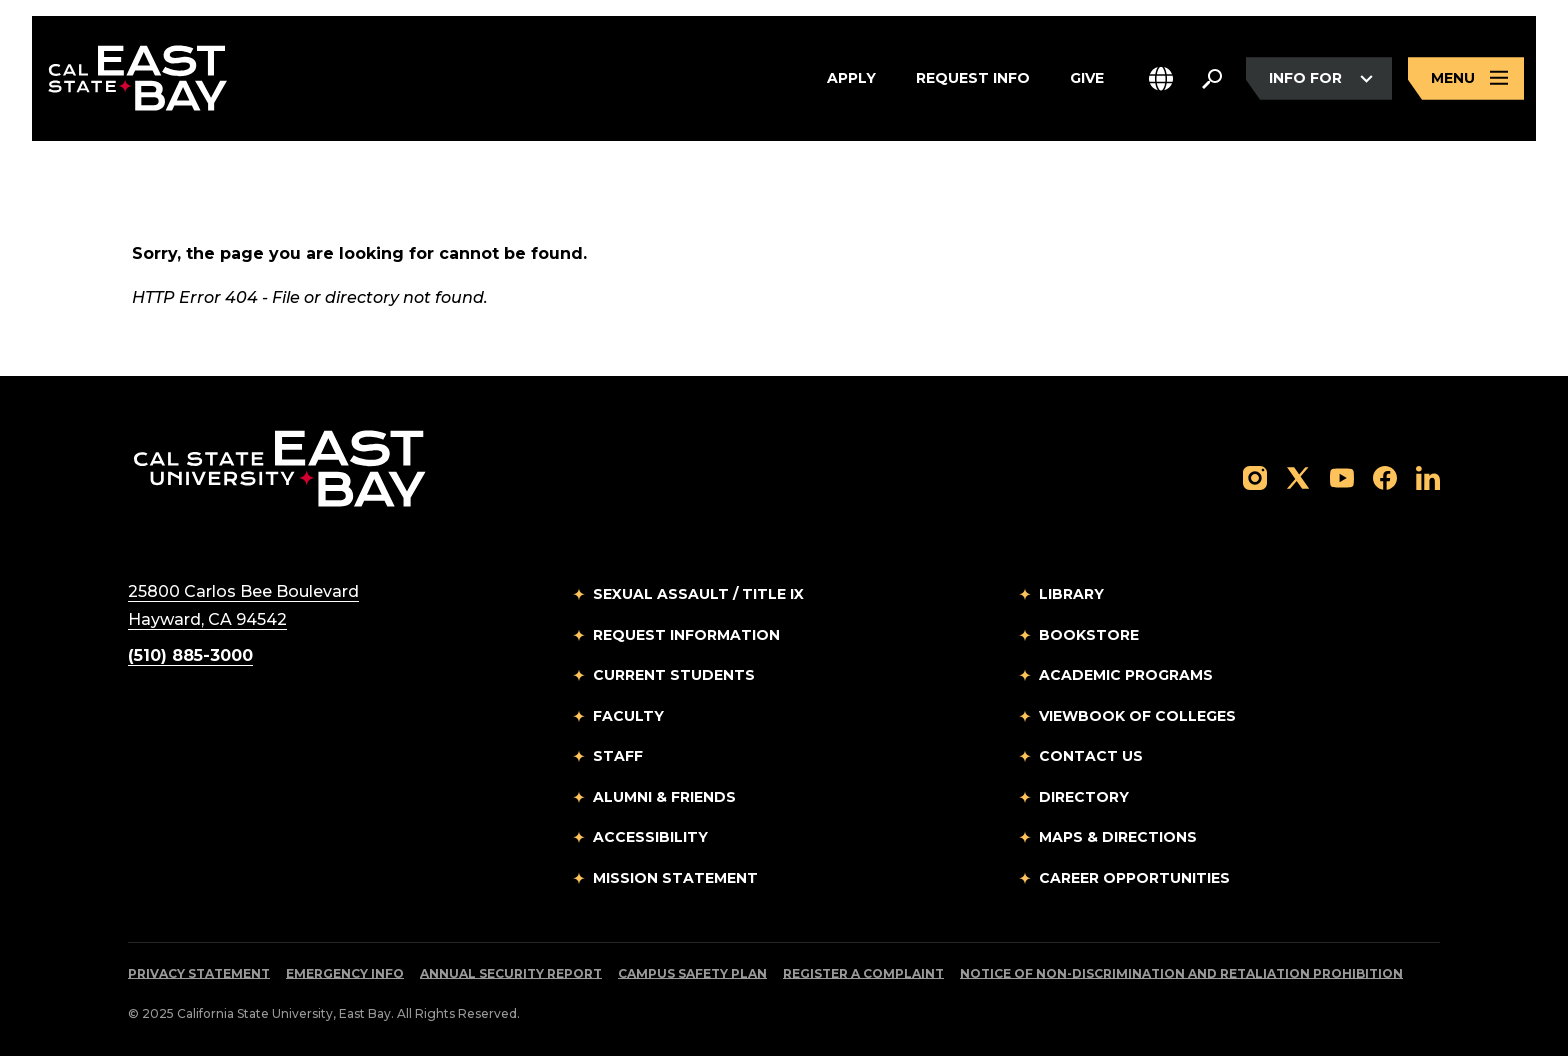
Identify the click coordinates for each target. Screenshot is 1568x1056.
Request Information (686, 635)
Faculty (628, 716)
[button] (1161, 78)
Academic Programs (1126, 675)
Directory (1084, 797)
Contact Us (1091, 756)
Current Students (674, 675)
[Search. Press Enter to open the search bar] (1212, 79)
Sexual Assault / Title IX (698, 594)
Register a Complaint (863, 973)
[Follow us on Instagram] (1255, 476)
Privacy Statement (199, 973)
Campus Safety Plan (692, 973)
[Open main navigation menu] (1466, 78)
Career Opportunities (1134, 878)
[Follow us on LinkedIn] (1428, 476)
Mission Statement (675, 878)
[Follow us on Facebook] (1385, 476)
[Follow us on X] (1298, 476)
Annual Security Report (511, 973)
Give (1087, 79)
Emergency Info (345, 973)
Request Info (973, 79)
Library (1071, 594)
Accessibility (650, 837)
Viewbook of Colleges (1137, 716)
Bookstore (1089, 635)
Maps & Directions (1118, 837)
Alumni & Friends (664, 797)
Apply (851, 79)
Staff (618, 756)
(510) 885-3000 (190, 655)
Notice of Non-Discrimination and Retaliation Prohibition (1181, 973)
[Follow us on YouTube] (1342, 476)
